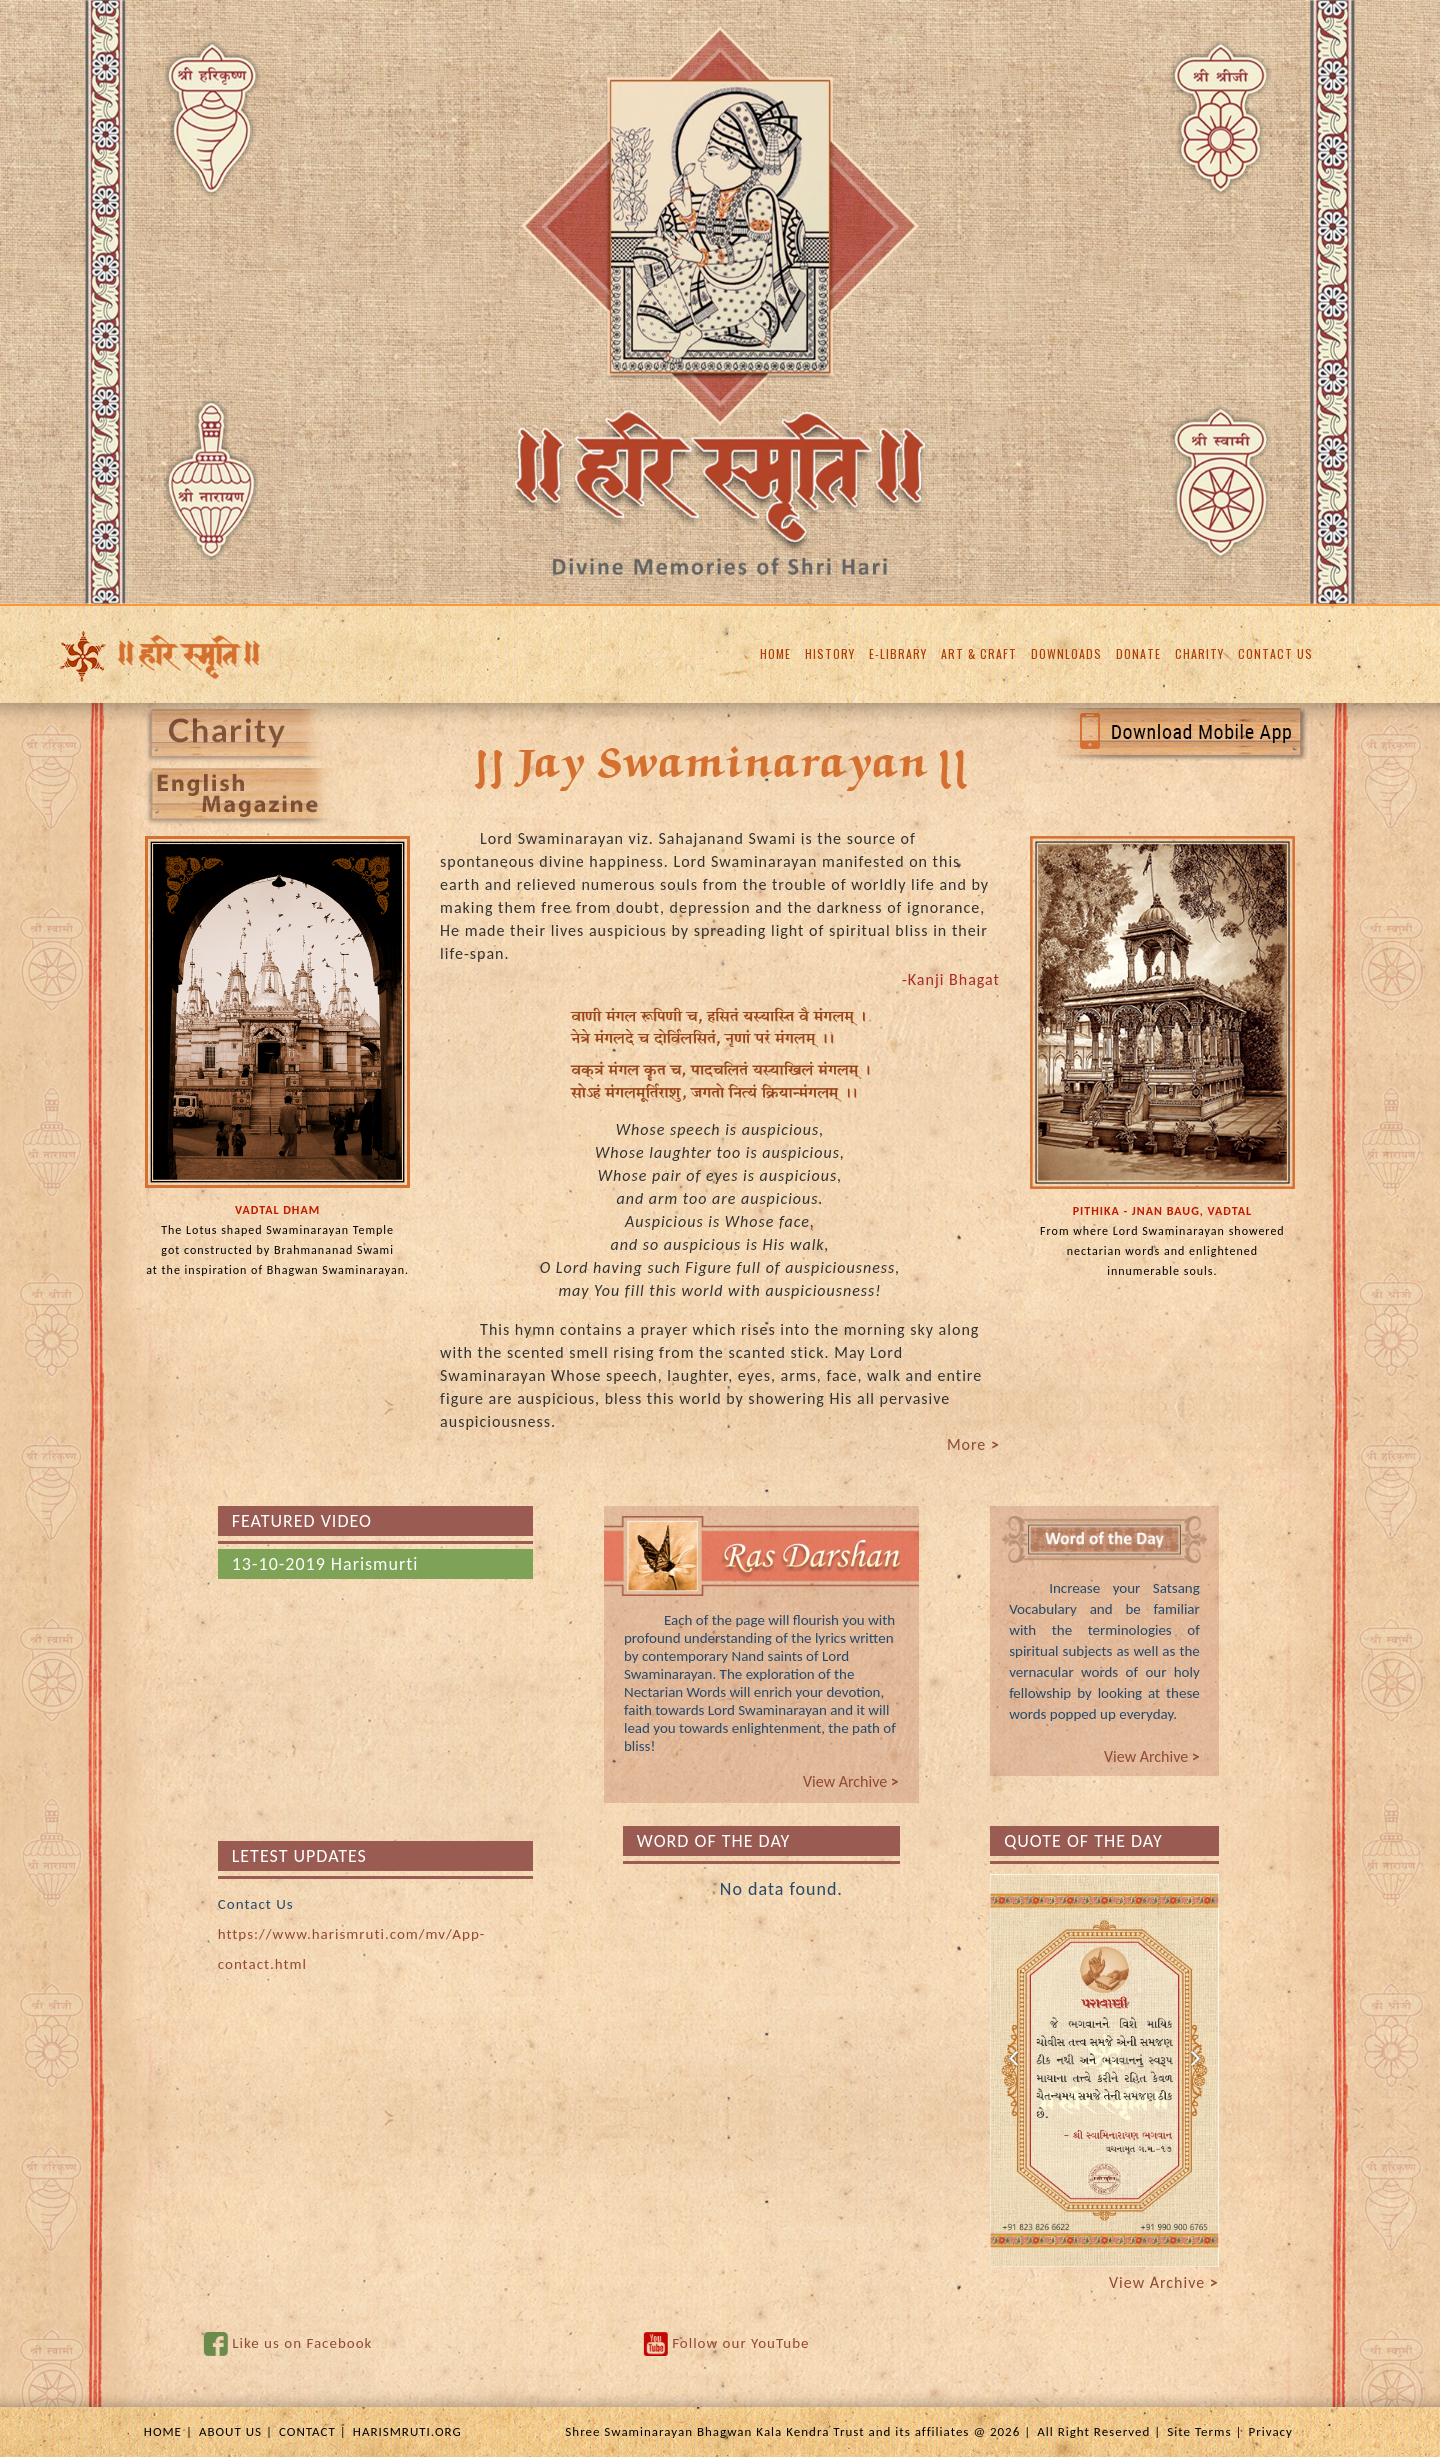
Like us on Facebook (302, 2343)
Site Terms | (1204, 2431)
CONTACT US (1275, 653)
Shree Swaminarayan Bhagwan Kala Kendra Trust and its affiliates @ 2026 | (798, 2431)
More (973, 1444)
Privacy (1270, 2431)
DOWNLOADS (1066, 653)
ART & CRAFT (979, 653)
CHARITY (1199, 653)
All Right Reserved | (1099, 2431)
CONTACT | (313, 2431)
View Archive (851, 1781)
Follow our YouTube (740, 2343)
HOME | (168, 2431)
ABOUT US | (236, 2431)
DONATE (1138, 653)
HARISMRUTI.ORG (407, 2431)
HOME (775, 653)
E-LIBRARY (898, 653)
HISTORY (830, 653)
